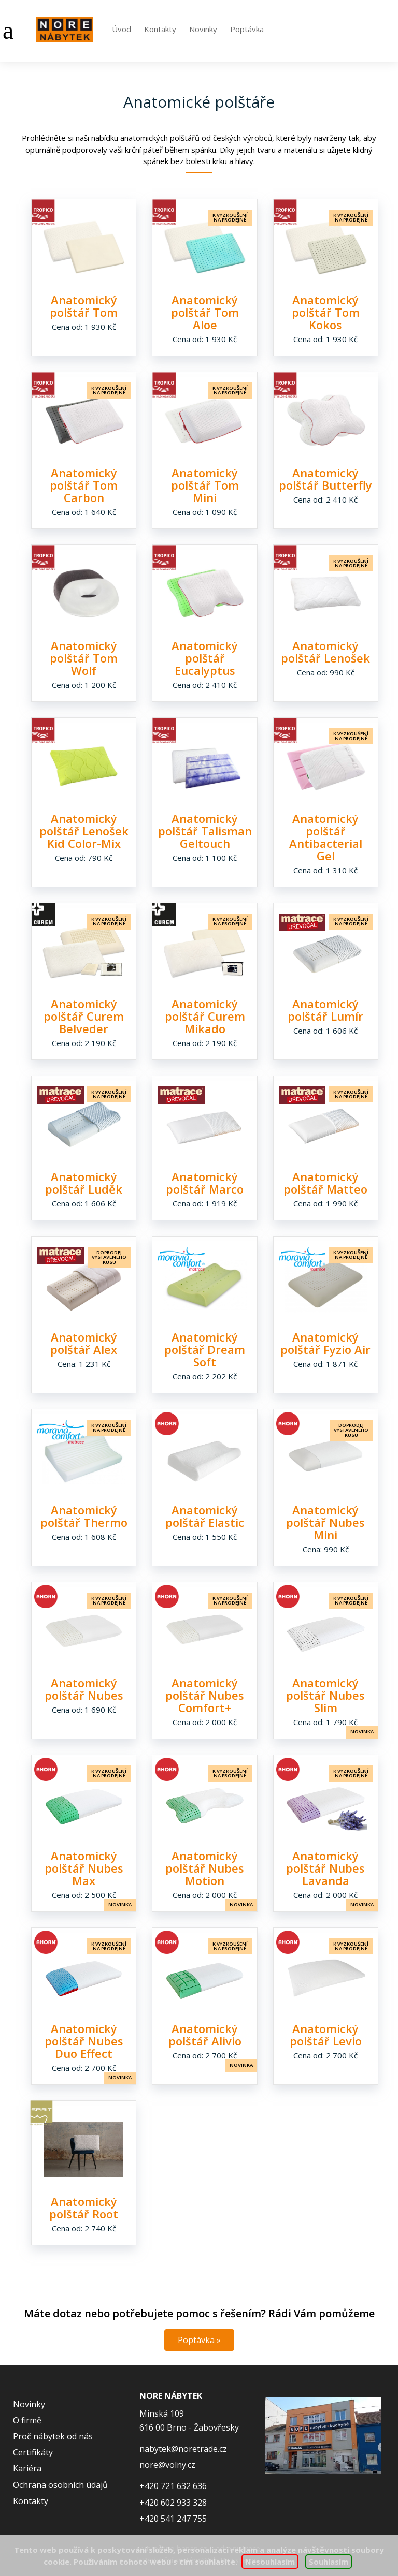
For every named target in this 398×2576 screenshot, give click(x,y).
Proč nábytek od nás (53, 2436)
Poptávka (247, 29)
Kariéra (27, 2468)
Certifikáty (33, 2452)
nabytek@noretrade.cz (183, 2448)
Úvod (121, 29)
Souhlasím (328, 2561)
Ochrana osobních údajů (60, 2485)
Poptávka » (199, 2340)
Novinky (203, 29)
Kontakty (160, 29)
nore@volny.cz (167, 2464)
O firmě (27, 2420)
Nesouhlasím (270, 2561)
